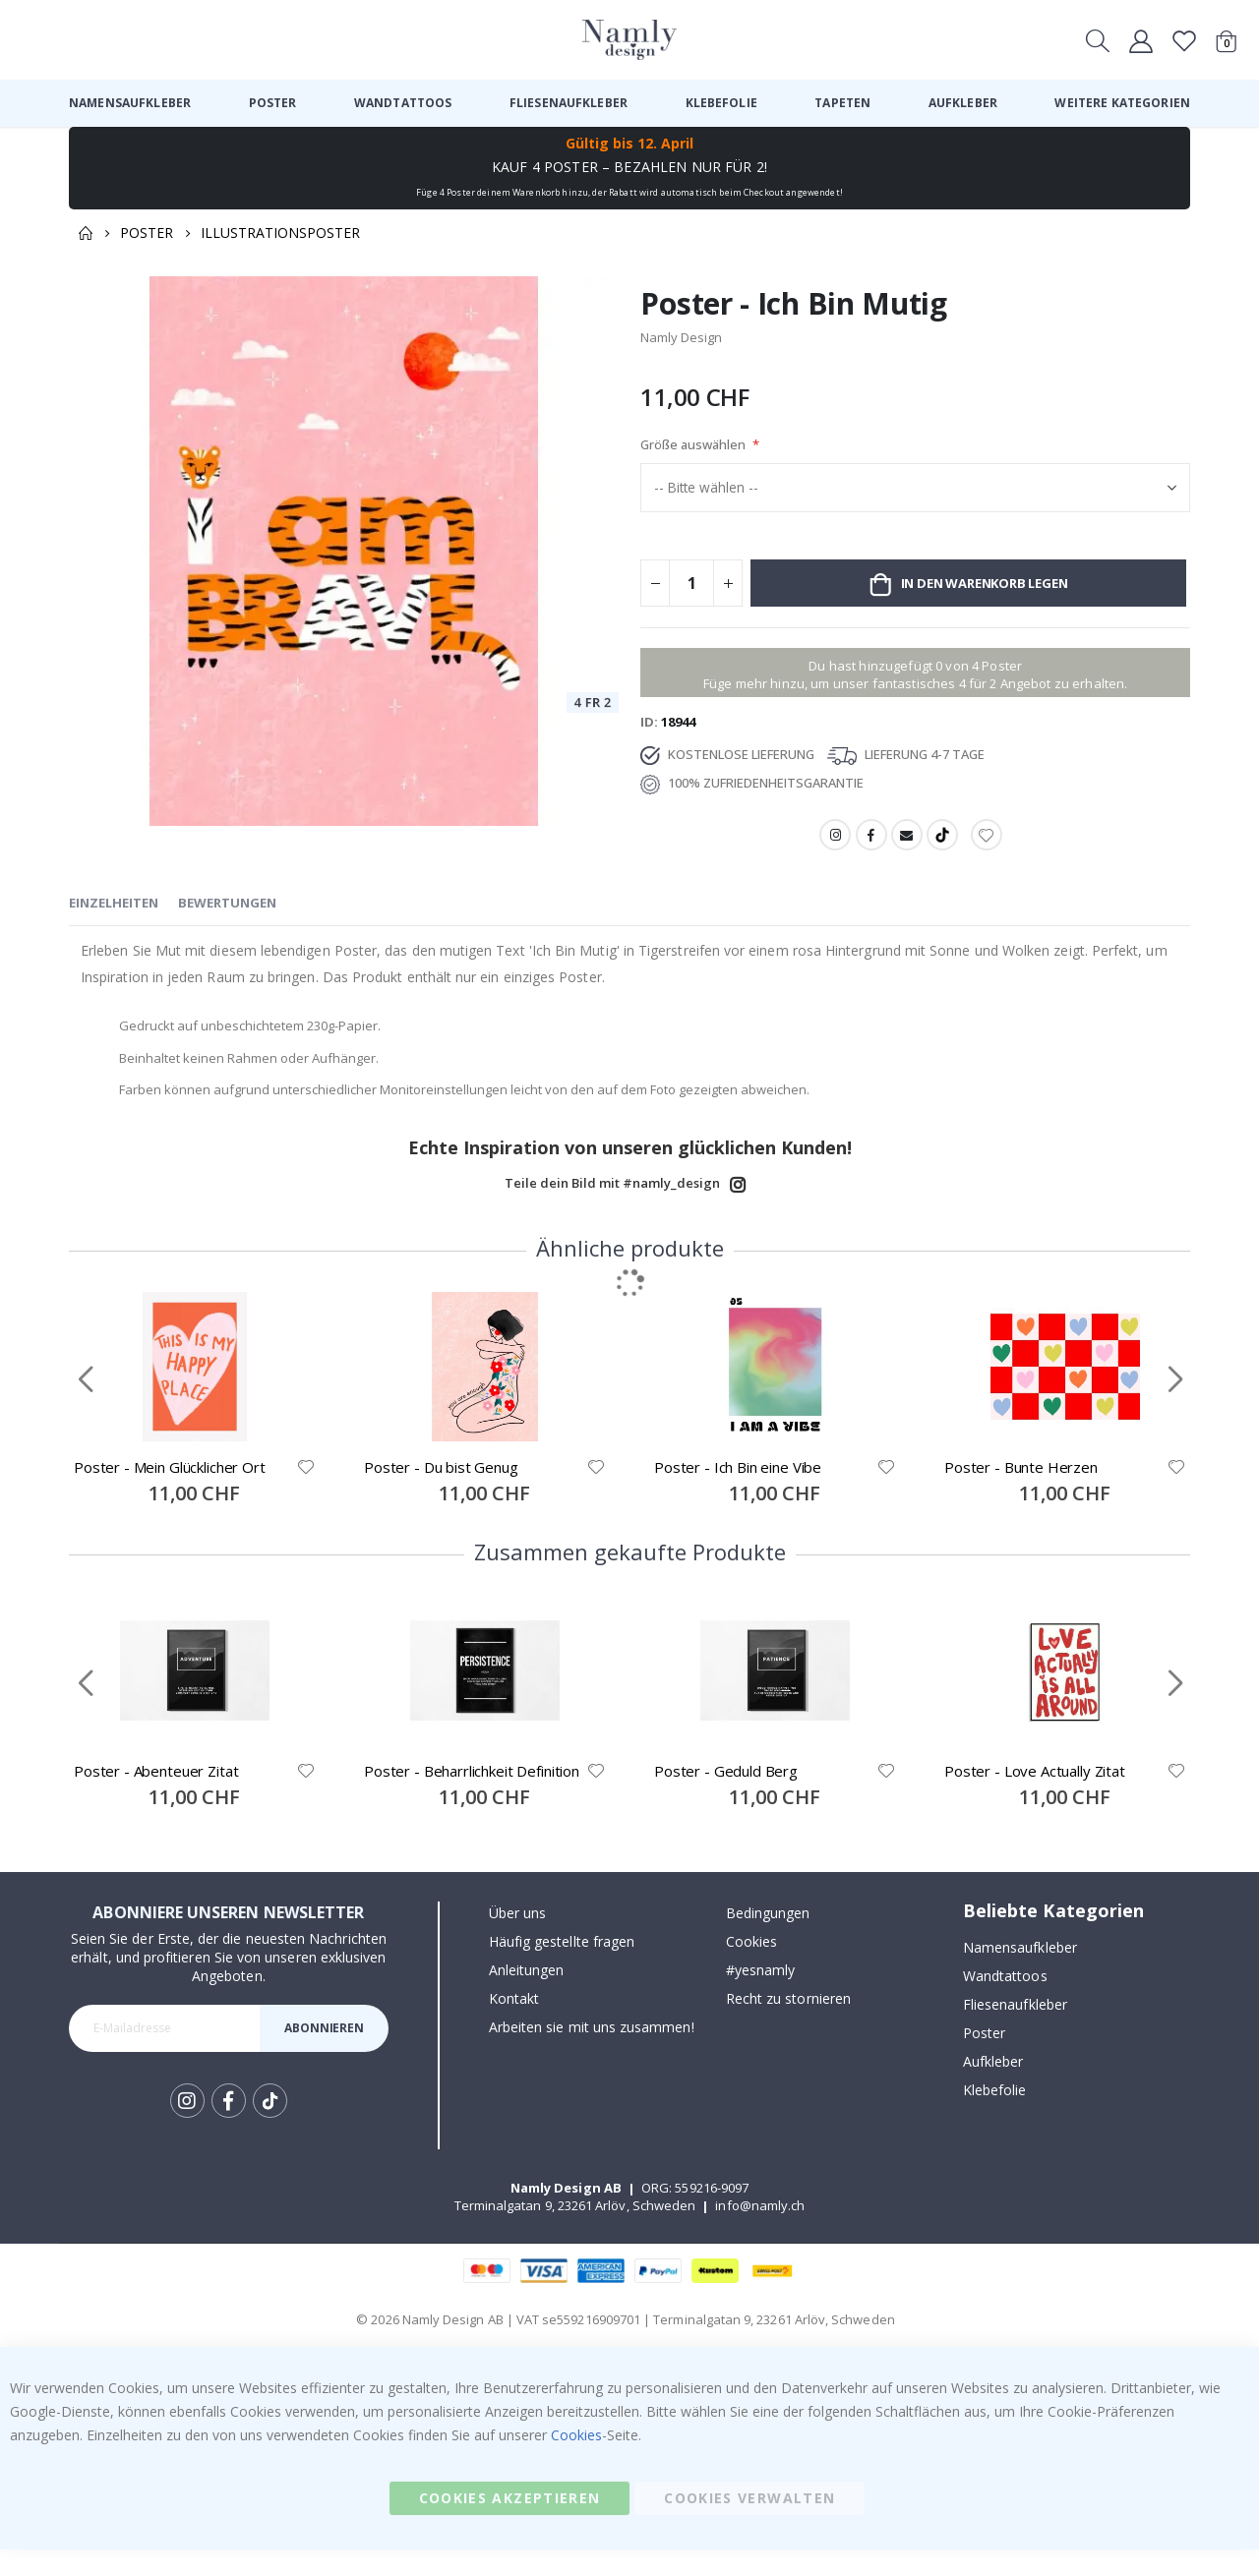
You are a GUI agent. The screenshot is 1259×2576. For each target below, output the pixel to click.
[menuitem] (130, 103)
